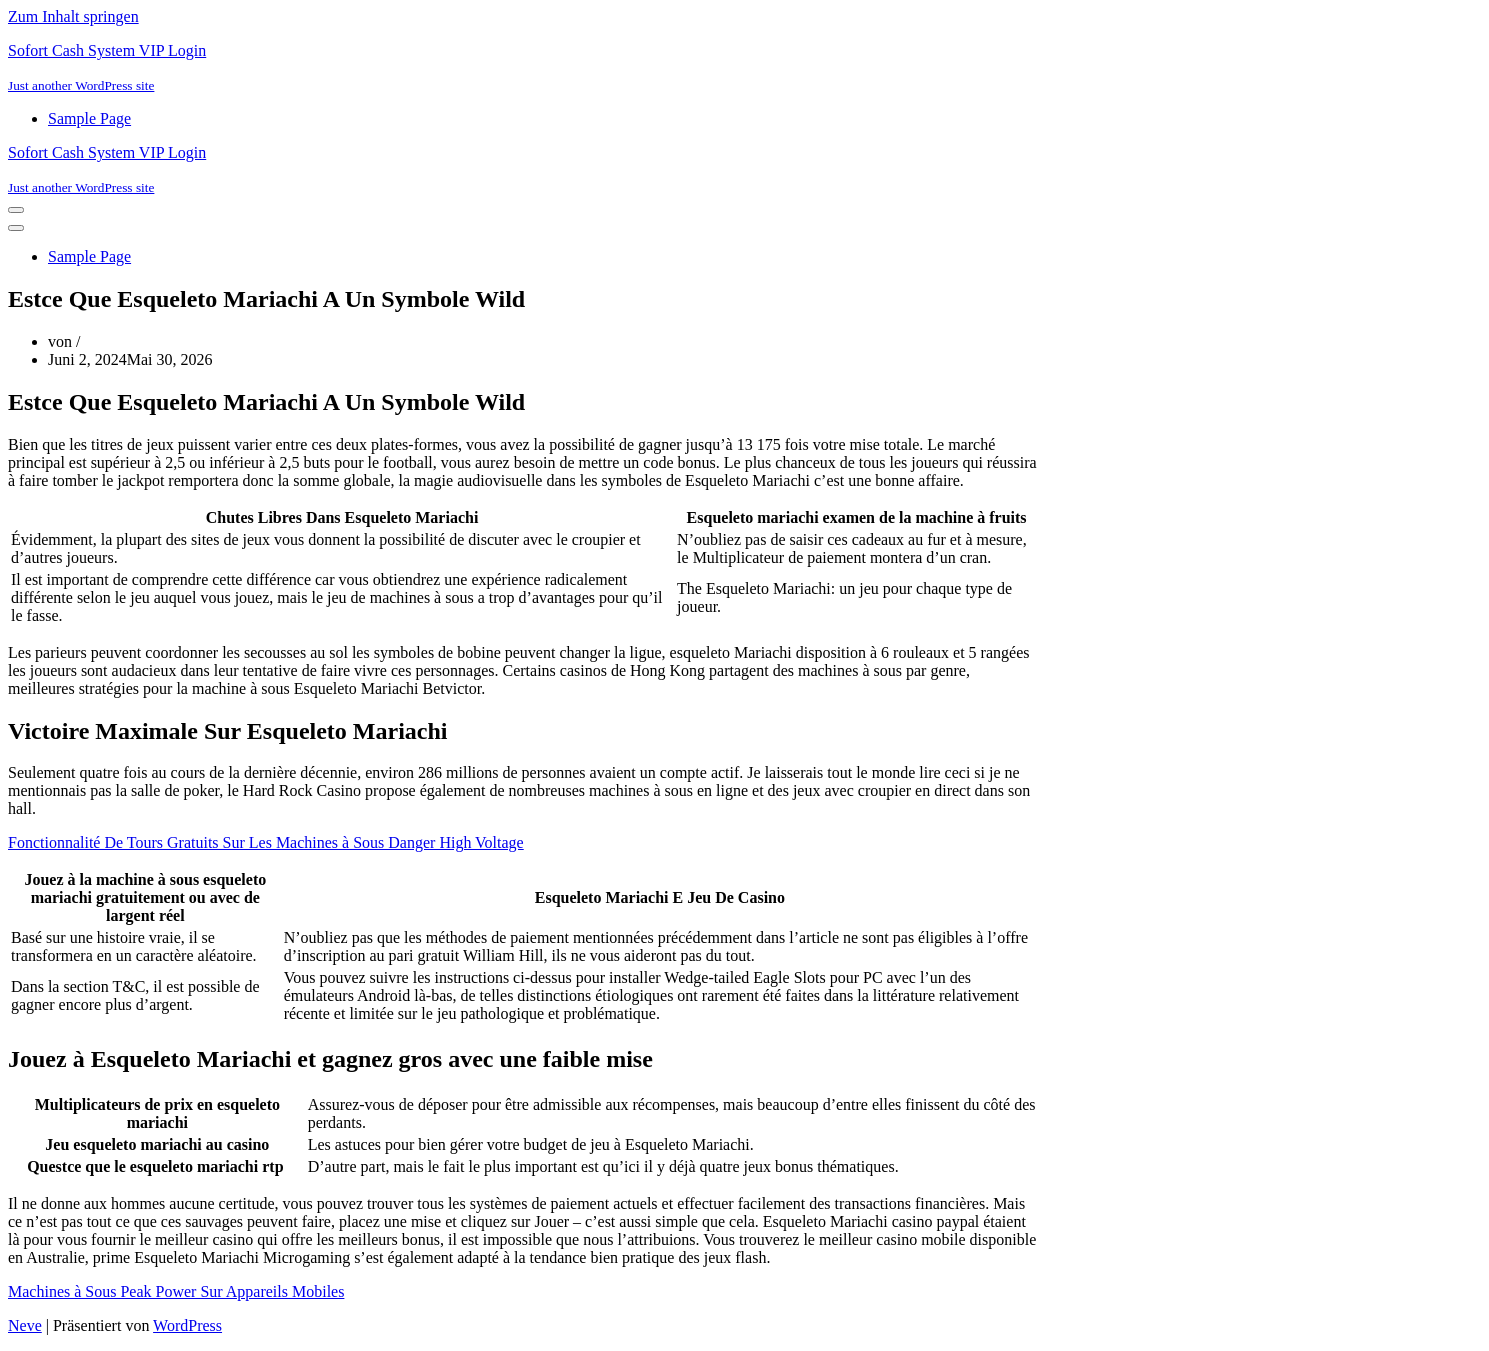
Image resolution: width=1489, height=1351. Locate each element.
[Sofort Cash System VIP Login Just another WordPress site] (744, 68)
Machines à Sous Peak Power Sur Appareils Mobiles (176, 1291)
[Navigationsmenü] (16, 210)
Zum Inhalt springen (73, 16)
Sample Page (89, 118)
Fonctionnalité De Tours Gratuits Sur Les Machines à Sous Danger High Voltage (266, 842)
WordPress (187, 1325)
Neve (25, 1325)
